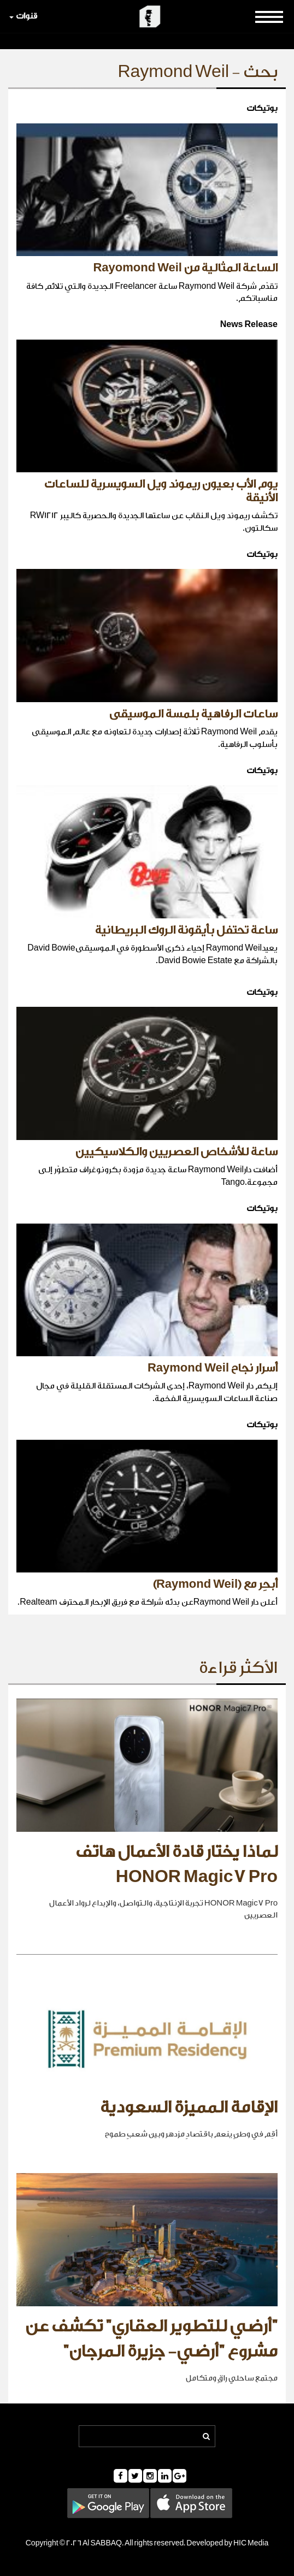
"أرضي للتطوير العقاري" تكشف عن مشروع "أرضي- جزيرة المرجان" (151, 2339)
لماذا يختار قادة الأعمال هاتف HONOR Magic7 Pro (176, 1864)
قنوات (23, 16)
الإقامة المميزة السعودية (189, 2107)
